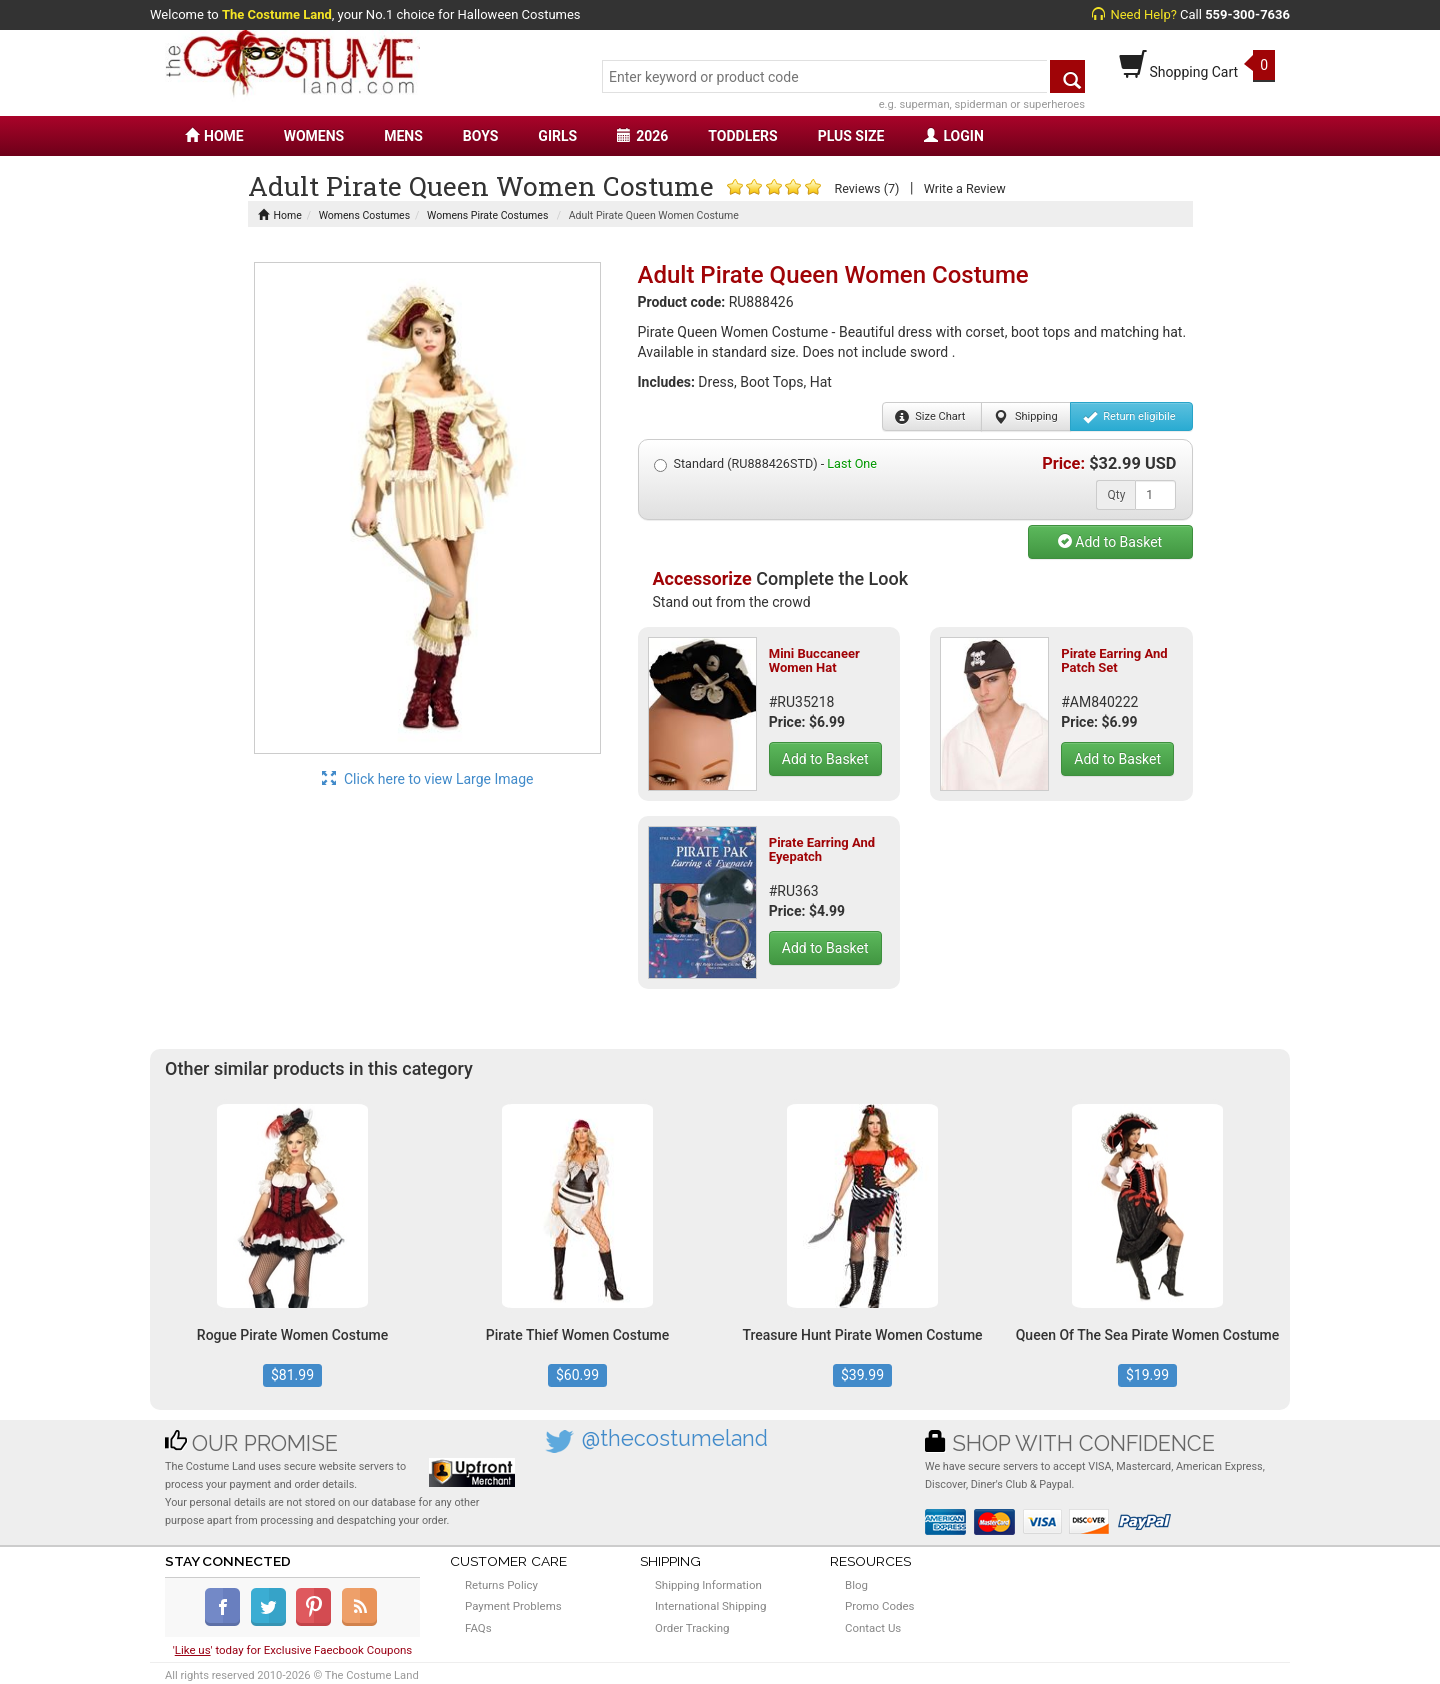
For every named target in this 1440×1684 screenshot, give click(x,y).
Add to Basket (1110, 542)
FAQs (478, 1628)
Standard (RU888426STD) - (766, 464)
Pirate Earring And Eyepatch (822, 849)
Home (280, 215)
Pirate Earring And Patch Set (1114, 660)
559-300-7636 (1247, 14)
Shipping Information (708, 1585)
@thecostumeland (675, 1438)
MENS (403, 136)
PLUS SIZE (851, 136)
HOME (214, 136)
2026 (642, 136)
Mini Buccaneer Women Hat (814, 660)
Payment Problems (513, 1606)
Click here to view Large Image (428, 779)
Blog (856, 1585)
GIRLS (557, 136)
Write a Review (965, 188)
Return (1129, 417)
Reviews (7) (866, 188)
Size (930, 417)
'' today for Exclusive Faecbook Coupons (293, 1650)
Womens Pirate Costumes (487, 215)
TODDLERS (742, 136)
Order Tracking (692, 1628)
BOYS (480, 136)
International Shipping (710, 1606)
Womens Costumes (364, 215)
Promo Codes (879, 1606)
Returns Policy (501, 1585)
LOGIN (953, 136)
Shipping (1025, 417)
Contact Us (873, 1628)
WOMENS (314, 136)
